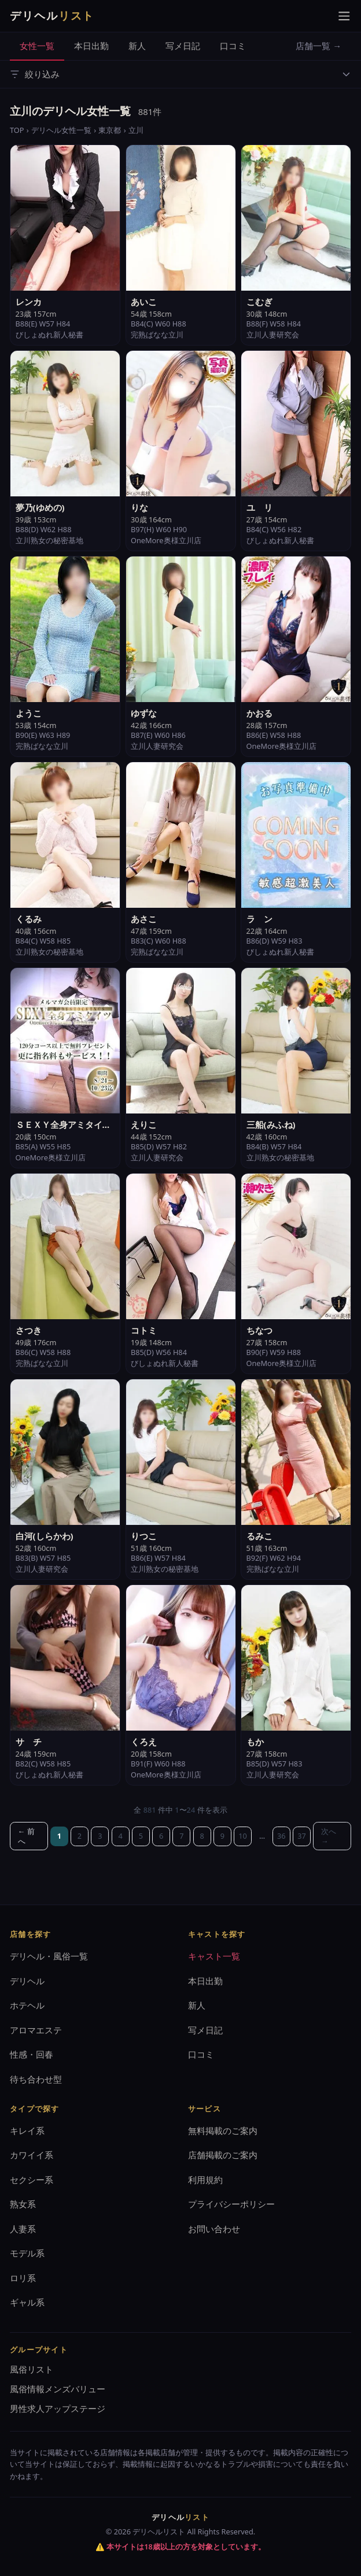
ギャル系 (27, 2302)
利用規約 (205, 2179)
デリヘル (27, 1981)
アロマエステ (36, 2030)
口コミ (233, 45)
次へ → (328, 1836)
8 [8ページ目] (202, 1836)
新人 (137, 45)
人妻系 (23, 2228)
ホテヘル (27, 2005)
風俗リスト (31, 2369)
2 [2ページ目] (80, 1836)
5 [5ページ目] (141, 1836)
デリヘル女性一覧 (61, 130)
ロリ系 (23, 2278)
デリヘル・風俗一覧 (49, 1956)
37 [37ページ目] (301, 1836)
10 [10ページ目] (242, 1836)
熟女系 (23, 2204)
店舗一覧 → (318, 45)
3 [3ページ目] (100, 1836)
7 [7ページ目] (181, 1836)
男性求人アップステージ (57, 2408)
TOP (17, 130)
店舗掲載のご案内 (222, 2155)
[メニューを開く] (344, 16)
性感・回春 (31, 2054)
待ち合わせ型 (36, 2079)
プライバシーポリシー (231, 2204)
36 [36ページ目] (281, 1836)
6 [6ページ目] (161, 1836)
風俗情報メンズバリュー (57, 2389)
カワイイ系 (31, 2155)
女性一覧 (37, 45)
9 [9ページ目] (222, 1836)
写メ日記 (182, 45)
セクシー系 (31, 2179)
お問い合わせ (214, 2228)
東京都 (109, 130)
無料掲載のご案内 (222, 2130)
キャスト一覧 (214, 1956)
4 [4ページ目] (120, 1836)
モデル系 (27, 2253)
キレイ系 (27, 2130)
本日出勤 (91, 45)
